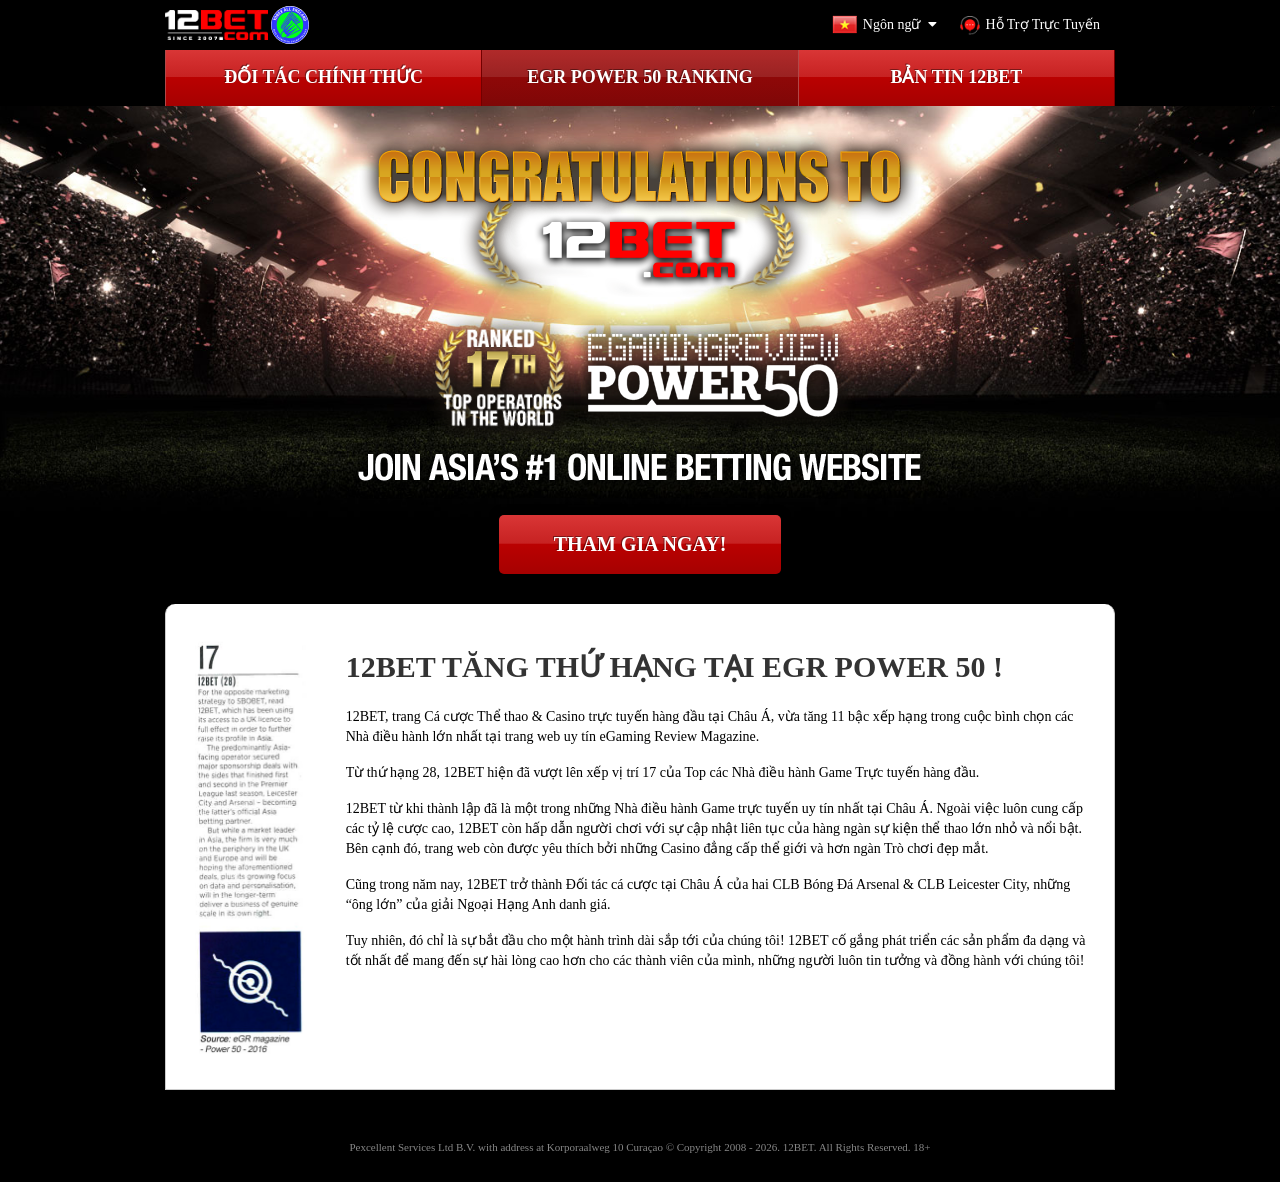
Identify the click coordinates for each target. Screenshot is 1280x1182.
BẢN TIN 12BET (956, 77)
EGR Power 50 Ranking (640, 77)
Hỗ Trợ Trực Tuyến (1030, 25)
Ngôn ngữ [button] (889, 25)
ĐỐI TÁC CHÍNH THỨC (323, 77)
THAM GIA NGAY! (640, 544)
